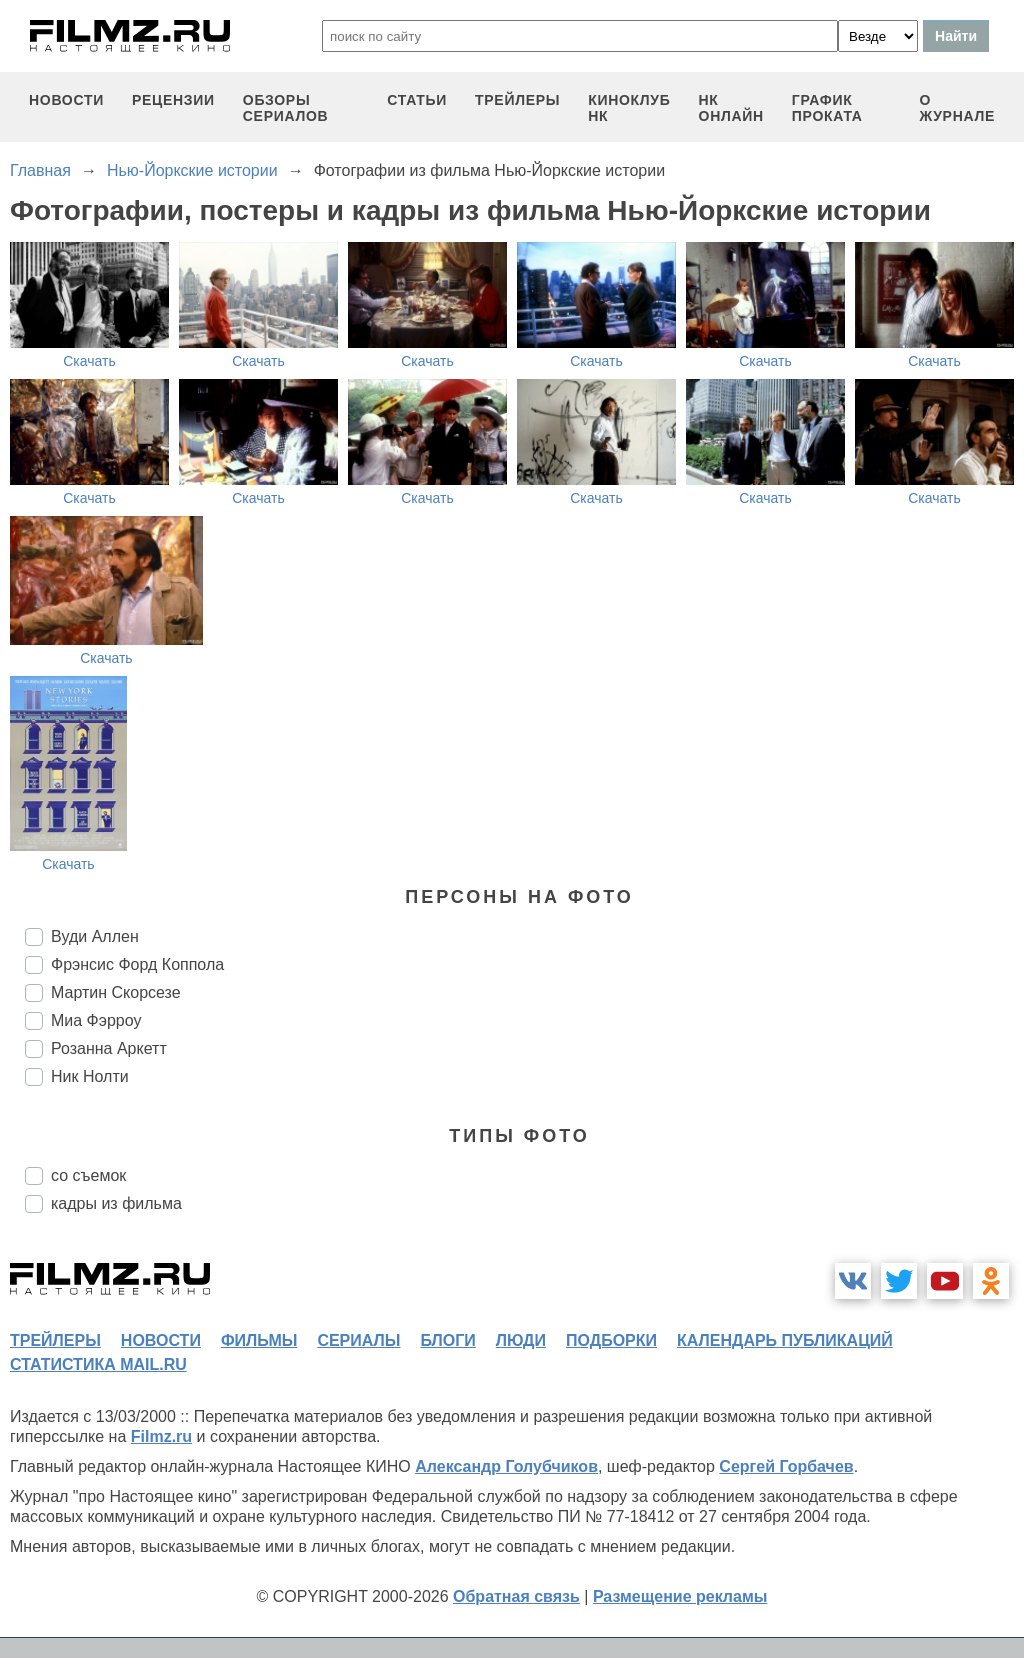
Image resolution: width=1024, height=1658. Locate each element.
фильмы (259, 1340)
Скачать (89, 361)
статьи (417, 100)
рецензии (173, 100)
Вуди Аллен (95, 936)
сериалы (358, 1340)
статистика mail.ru (98, 1364)
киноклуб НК (629, 108)
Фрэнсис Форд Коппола (137, 964)
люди (521, 1340)
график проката (827, 108)
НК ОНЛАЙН (731, 108)
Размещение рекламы (680, 1596)
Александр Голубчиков (506, 1466)
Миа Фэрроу (96, 1020)
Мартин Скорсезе (116, 992)
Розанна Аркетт (109, 1048)
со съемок (88, 1175)
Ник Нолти (90, 1076)
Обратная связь (516, 1596)
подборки (611, 1340)
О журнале (957, 108)
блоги (447, 1340)
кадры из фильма (116, 1203)
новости (66, 100)
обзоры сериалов (286, 108)
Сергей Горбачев (786, 1466)
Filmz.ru (161, 1436)
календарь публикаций (785, 1340)
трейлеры (517, 100)
